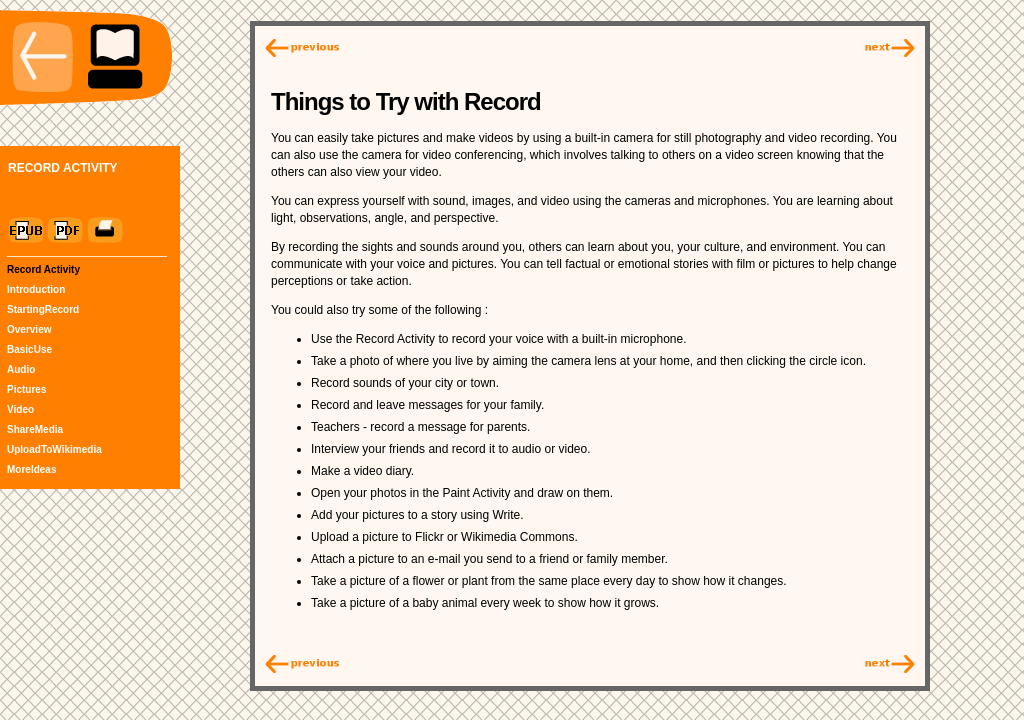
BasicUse (29, 349)
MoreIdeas (31, 469)
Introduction (36, 289)
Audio (21, 369)
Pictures (26, 389)
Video (20, 409)
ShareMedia (35, 429)
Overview (29, 329)
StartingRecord (43, 309)
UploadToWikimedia (54, 449)
